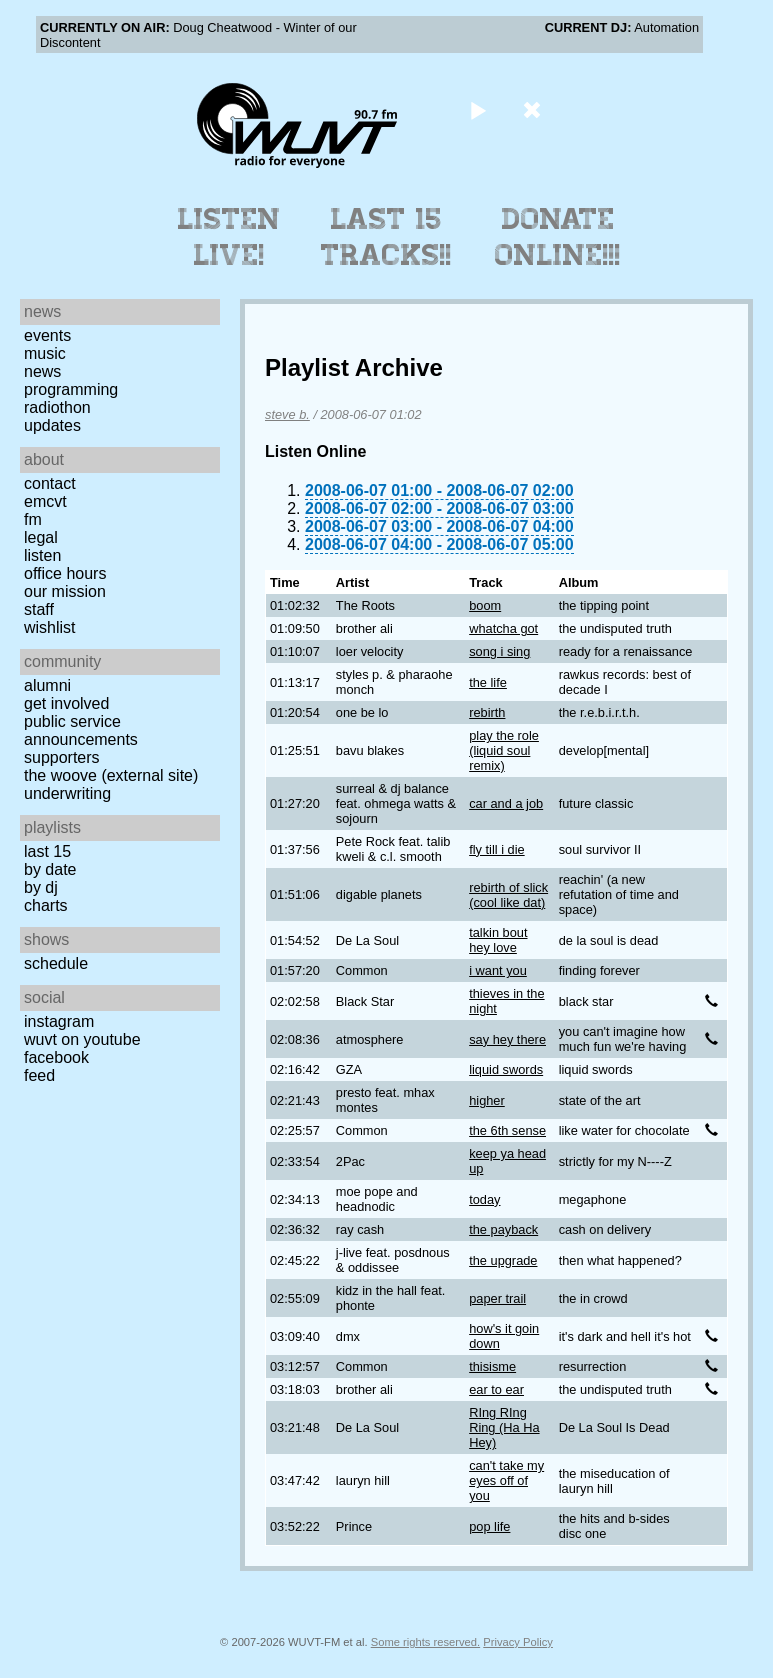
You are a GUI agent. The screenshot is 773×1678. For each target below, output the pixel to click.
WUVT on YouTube (82, 1039)
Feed (39, 1075)
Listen (42, 555)
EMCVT (45, 501)
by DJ (41, 887)
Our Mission (65, 591)
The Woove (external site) (111, 775)
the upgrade (503, 1260)
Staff (39, 609)
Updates (52, 425)
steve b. (287, 414)
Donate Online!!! (558, 237)
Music (45, 353)
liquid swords (506, 1069)
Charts (46, 905)
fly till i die (496, 849)
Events (47, 335)
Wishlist (50, 627)
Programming (71, 389)
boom (485, 605)
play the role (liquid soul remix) (504, 750)
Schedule (56, 963)
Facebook (56, 1057)
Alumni (47, 685)
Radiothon (57, 407)
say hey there (507, 1039)
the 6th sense (507, 1130)
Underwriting (67, 793)
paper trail (497, 1298)
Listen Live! (229, 237)
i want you (498, 970)
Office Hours (65, 573)
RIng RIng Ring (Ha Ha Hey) (504, 1427)
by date (50, 869)
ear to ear (496, 1389)
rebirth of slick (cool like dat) (508, 895)
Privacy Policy (518, 1642)
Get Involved (66, 703)
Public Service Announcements (81, 730)
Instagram (59, 1021)
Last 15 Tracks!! (386, 237)
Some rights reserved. (425, 1642)
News (42, 371)
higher (487, 1100)
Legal (41, 537)
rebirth (487, 712)
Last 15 (47, 851)
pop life (489, 1526)
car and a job (506, 803)
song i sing (499, 651)
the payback (503, 1229)
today (484, 1199)
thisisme (492, 1366)
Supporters (62, 757)
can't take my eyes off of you (506, 1480)
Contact (50, 483)
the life (488, 682)
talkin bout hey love (498, 940)
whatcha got (503, 628)
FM (33, 519)
